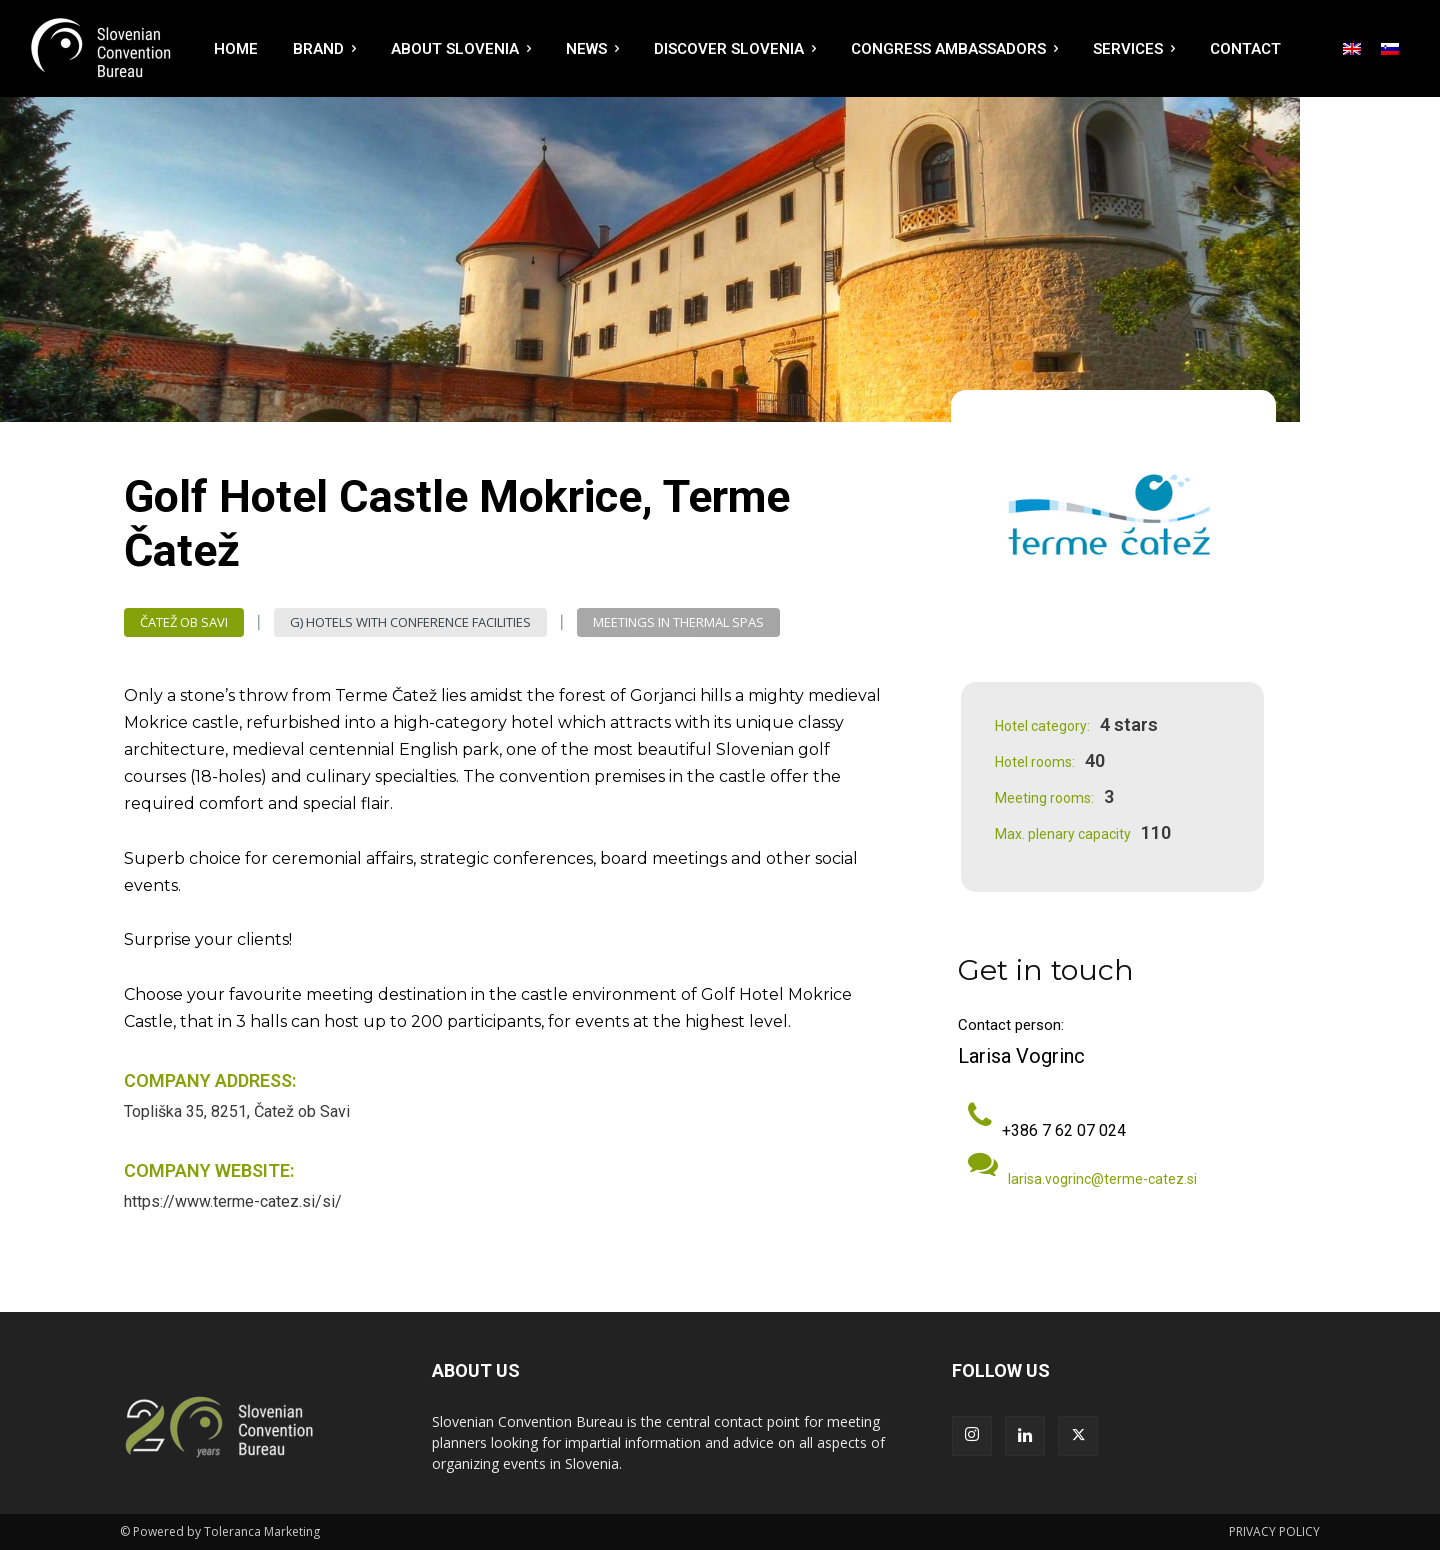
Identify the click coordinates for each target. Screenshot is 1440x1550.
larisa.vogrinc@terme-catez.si (1102, 1179)
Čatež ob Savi (184, 622)
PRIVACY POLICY (1274, 1531)
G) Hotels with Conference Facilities (410, 622)
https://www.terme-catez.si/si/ (233, 1201)
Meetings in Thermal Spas (678, 622)
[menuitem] (1352, 49)
